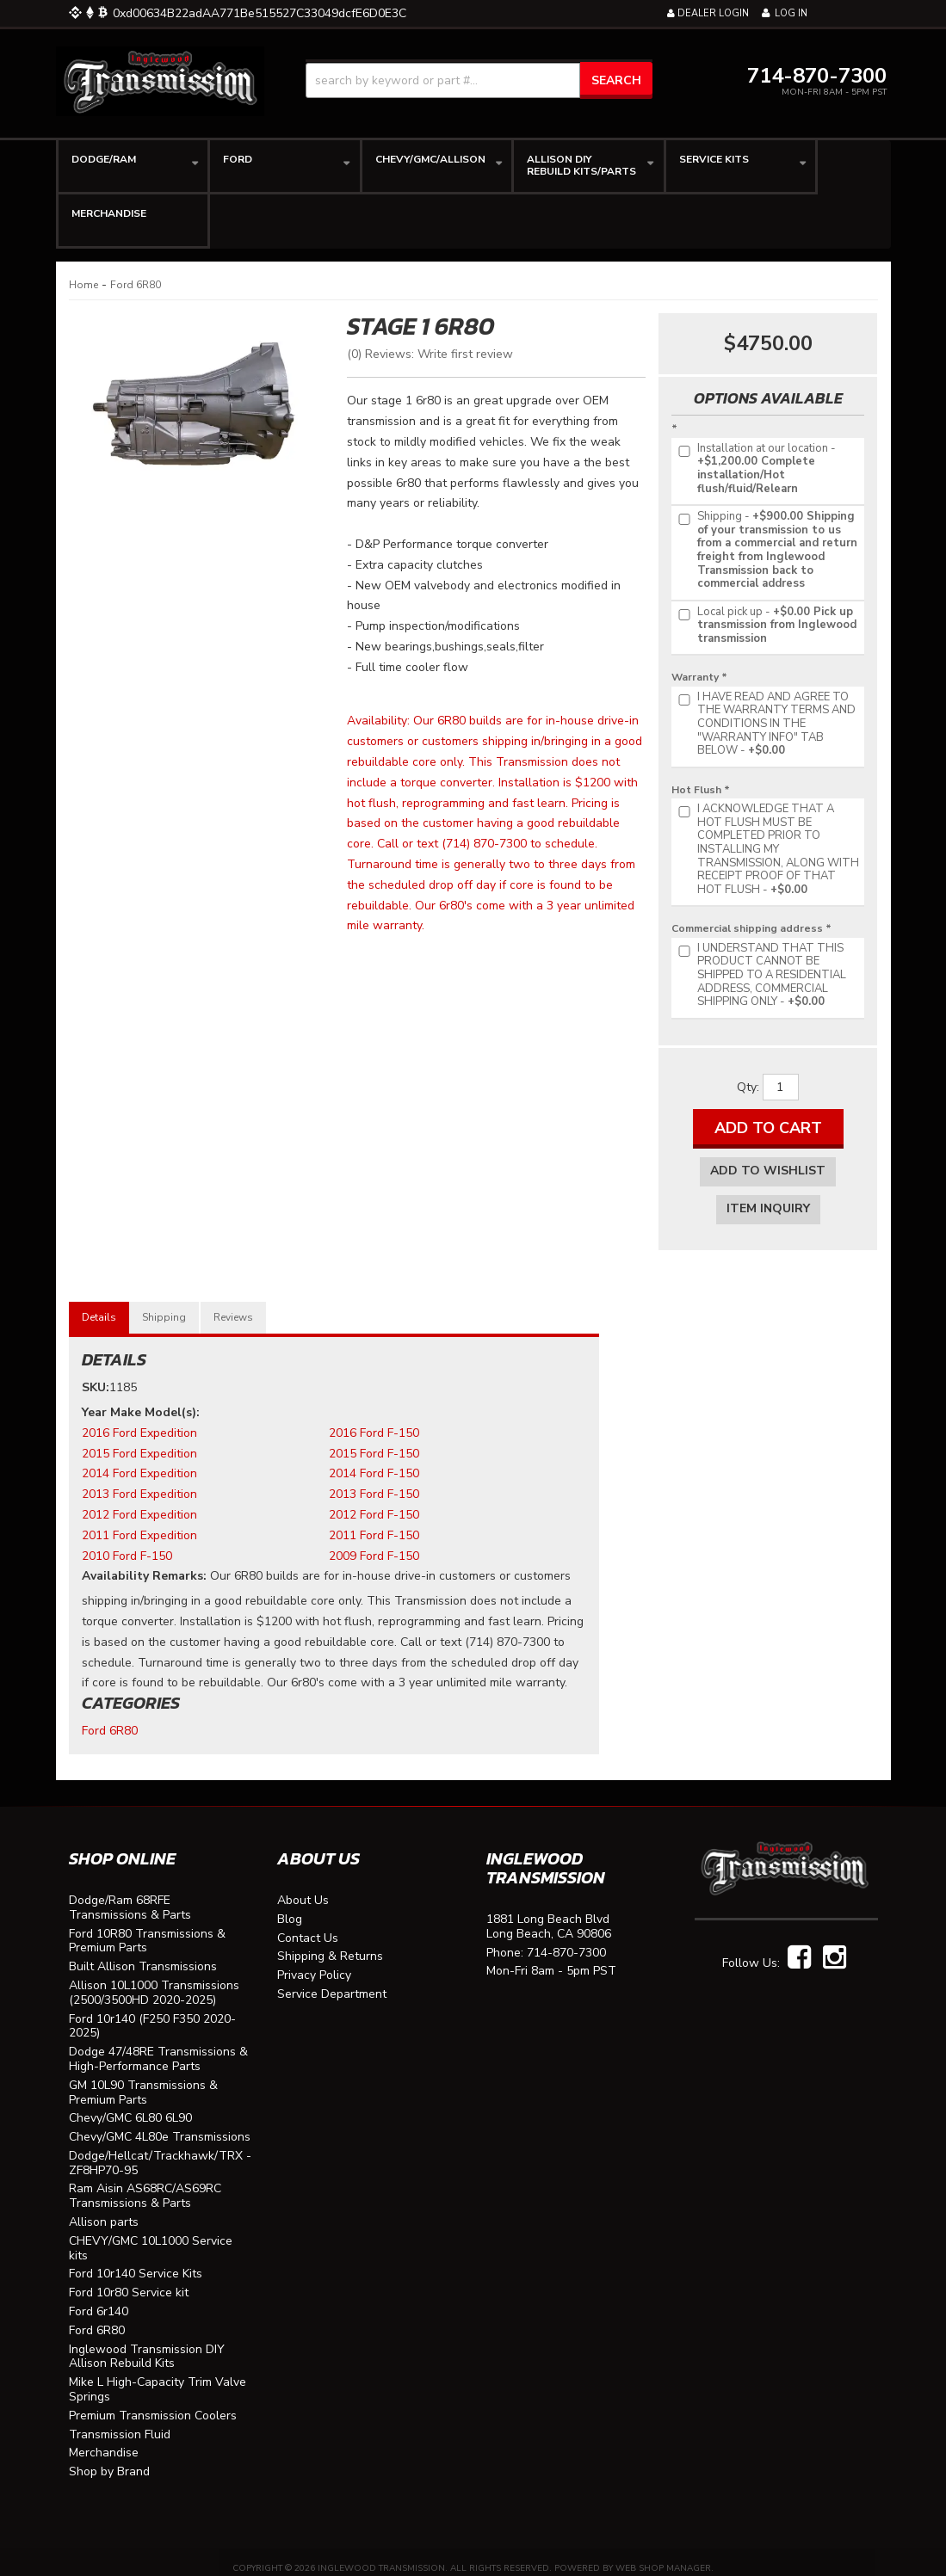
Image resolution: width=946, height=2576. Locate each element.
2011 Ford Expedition (139, 1522)
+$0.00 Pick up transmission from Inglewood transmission (766, 626)
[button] (479, 81)
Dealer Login (708, 13)
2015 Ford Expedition (139, 1441)
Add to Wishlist (767, 1170)
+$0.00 (766, 724)
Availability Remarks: (144, 1563)
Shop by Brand (109, 2459)
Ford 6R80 (135, 285)
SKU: (95, 1374)
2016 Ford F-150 (374, 1420)
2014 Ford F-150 (374, 1460)
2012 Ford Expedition (139, 1502)
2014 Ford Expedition (139, 1460)
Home (83, 285)
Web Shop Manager (663, 2555)
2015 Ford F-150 (374, 1441)
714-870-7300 (566, 1940)
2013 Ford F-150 (374, 1481)
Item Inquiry (768, 1209)
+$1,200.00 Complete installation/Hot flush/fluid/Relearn (756, 469)
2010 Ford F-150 (127, 1543)
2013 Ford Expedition (139, 1481)
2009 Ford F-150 (374, 1543)
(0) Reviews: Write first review (430, 354)
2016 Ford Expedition (139, 1420)
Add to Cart (768, 1128)
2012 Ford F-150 (374, 1502)
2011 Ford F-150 (374, 1522)
